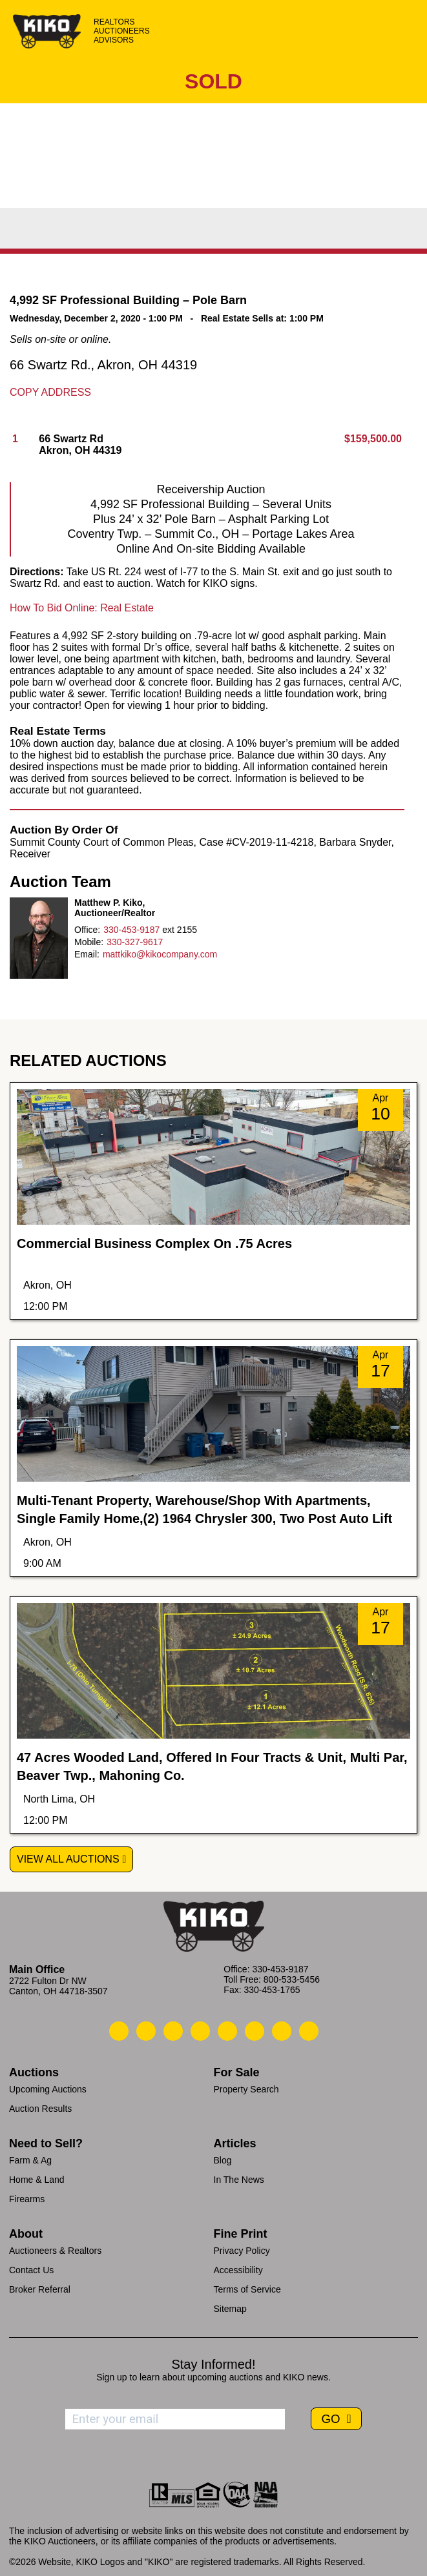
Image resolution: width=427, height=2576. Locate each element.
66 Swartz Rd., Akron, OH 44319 (103, 365)
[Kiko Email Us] (146, 2031)
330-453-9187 (131, 930)
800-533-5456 (292, 1979)
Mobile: (88, 942)
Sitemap (230, 2309)
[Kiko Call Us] (119, 2031)
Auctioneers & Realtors (55, 2250)
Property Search (246, 2089)
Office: (87, 930)
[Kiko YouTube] (281, 2031)
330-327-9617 (135, 942)
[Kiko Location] (173, 2031)
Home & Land (37, 2179)
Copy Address (50, 392)
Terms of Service (247, 2289)
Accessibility (238, 2270)
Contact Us (31, 2270)
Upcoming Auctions (48, 2089)
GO (332, 2419)
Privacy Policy (242, 2250)
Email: (86, 954)
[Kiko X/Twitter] (254, 2031)
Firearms (27, 2199)
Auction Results (40, 2108)
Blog (223, 2160)
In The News (239, 2179)
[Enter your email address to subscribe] (175, 2419)
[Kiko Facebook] (200, 2031)
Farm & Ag (30, 2160)
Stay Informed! (213, 2364)
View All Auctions (68, 1859)
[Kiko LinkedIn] (227, 2031)
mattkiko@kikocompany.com (160, 954)
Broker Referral (39, 2289)
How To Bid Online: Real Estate (82, 607)
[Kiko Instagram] (308, 2031)
